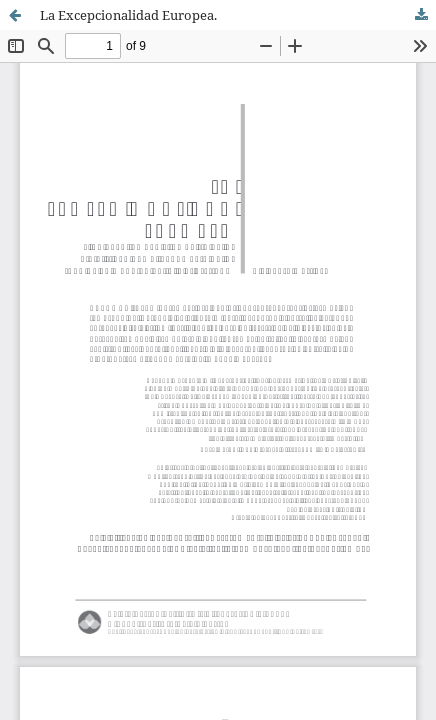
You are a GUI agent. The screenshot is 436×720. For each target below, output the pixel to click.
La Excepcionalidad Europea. (128, 15)
